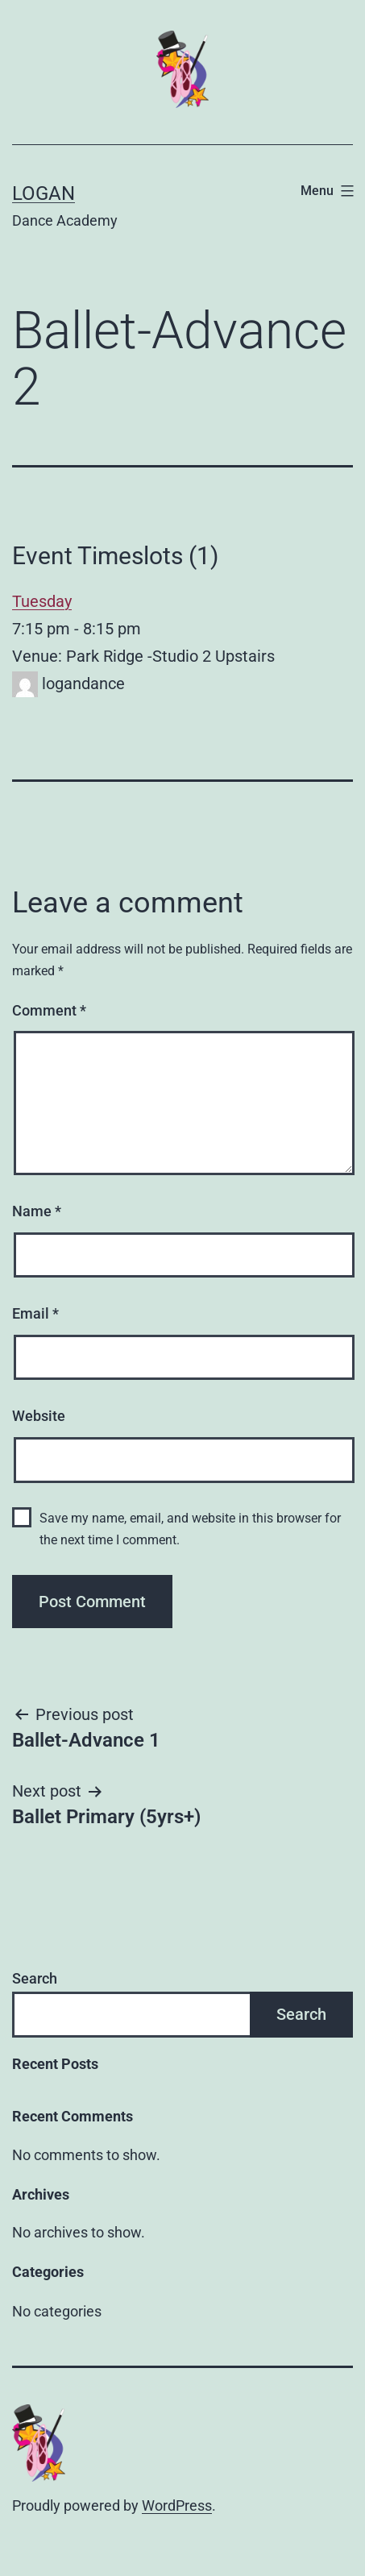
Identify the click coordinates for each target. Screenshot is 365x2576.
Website (38, 1415)
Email (35, 1313)
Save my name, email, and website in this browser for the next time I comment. (190, 1529)
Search (34, 1978)
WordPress (177, 2505)
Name (36, 1211)
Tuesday (42, 601)
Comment (49, 1010)
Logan (43, 193)
